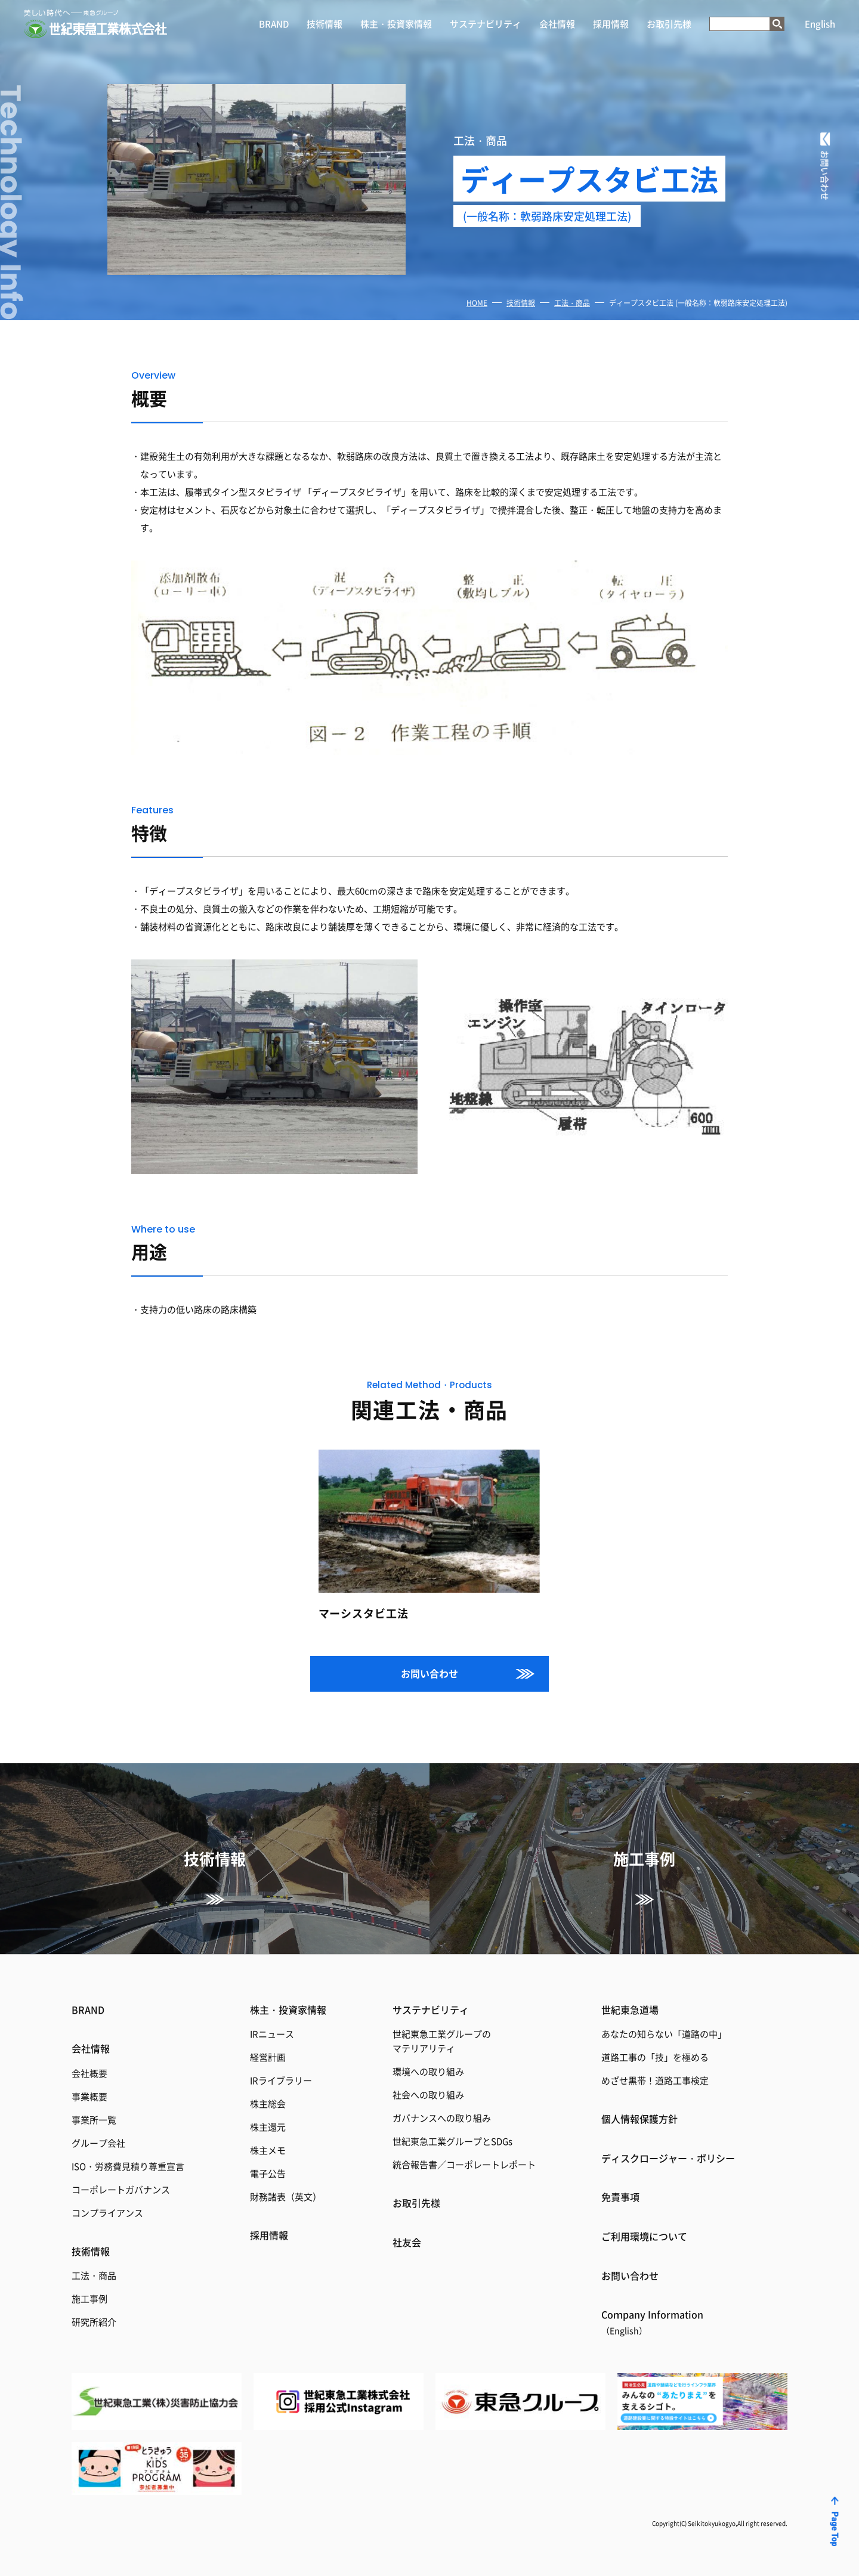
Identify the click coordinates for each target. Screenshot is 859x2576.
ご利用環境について (644, 2236)
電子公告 (268, 2173)
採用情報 (611, 23)
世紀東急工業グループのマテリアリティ (442, 2040)
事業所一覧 (94, 2119)
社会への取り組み (428, 2094)
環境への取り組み (428, 2071)
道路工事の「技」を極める (655, 2057)
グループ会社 (98, 2143)
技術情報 (324, 23)
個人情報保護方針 (639, 2118)
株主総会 (268, 2103)
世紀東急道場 (630, 2009)
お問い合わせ (429, 1673)
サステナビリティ (485, 23)
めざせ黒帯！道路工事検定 (655, 2080)
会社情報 (557, 23)
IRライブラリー (281, 2080)
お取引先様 (669, 23)
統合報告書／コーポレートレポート (464, 2164)
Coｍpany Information (652, 2321)
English (820, 23)
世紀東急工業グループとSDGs (452, 2141)
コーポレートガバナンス (121, 2189)
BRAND (274, 23)
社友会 (407, 2242)
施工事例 (89, 2298)
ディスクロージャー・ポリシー (668, 2158)
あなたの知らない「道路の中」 (664, 2033)
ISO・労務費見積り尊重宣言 (128, 2166)
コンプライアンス (107, 2212)
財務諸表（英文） (286, 2196)
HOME (476, 303)
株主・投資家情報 (396, 23)
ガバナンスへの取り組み (442, 2117)
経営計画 (268, 2057)
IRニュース (272, 2033)
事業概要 (89, 2096)
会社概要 (89, 2073)
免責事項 (620, 2197)
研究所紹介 (94, 2321)
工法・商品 (572, 303)
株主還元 (268, 2126)
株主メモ (268, 2150)
